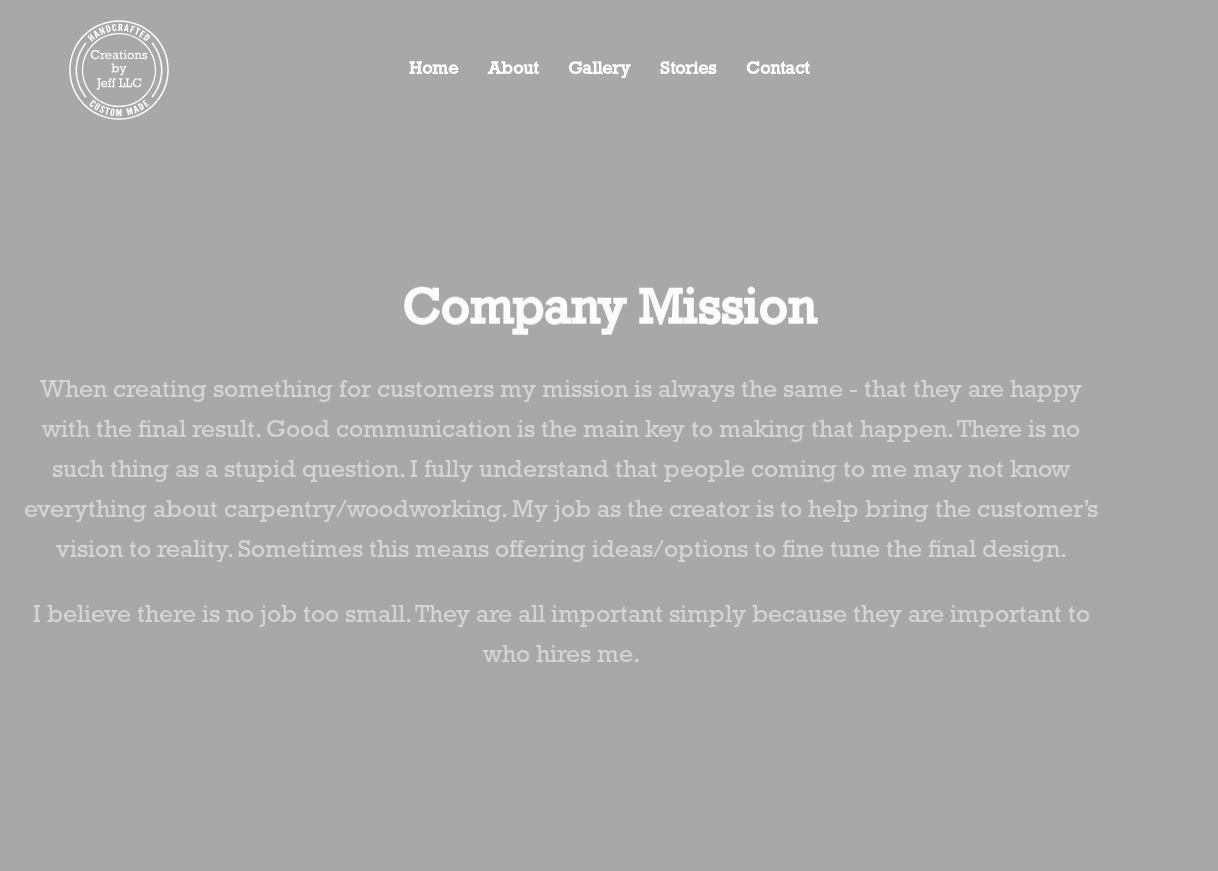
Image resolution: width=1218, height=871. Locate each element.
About (513, 69)
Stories (688, 69)
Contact (777, 69)
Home (433, 69)
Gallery (599, 69)
